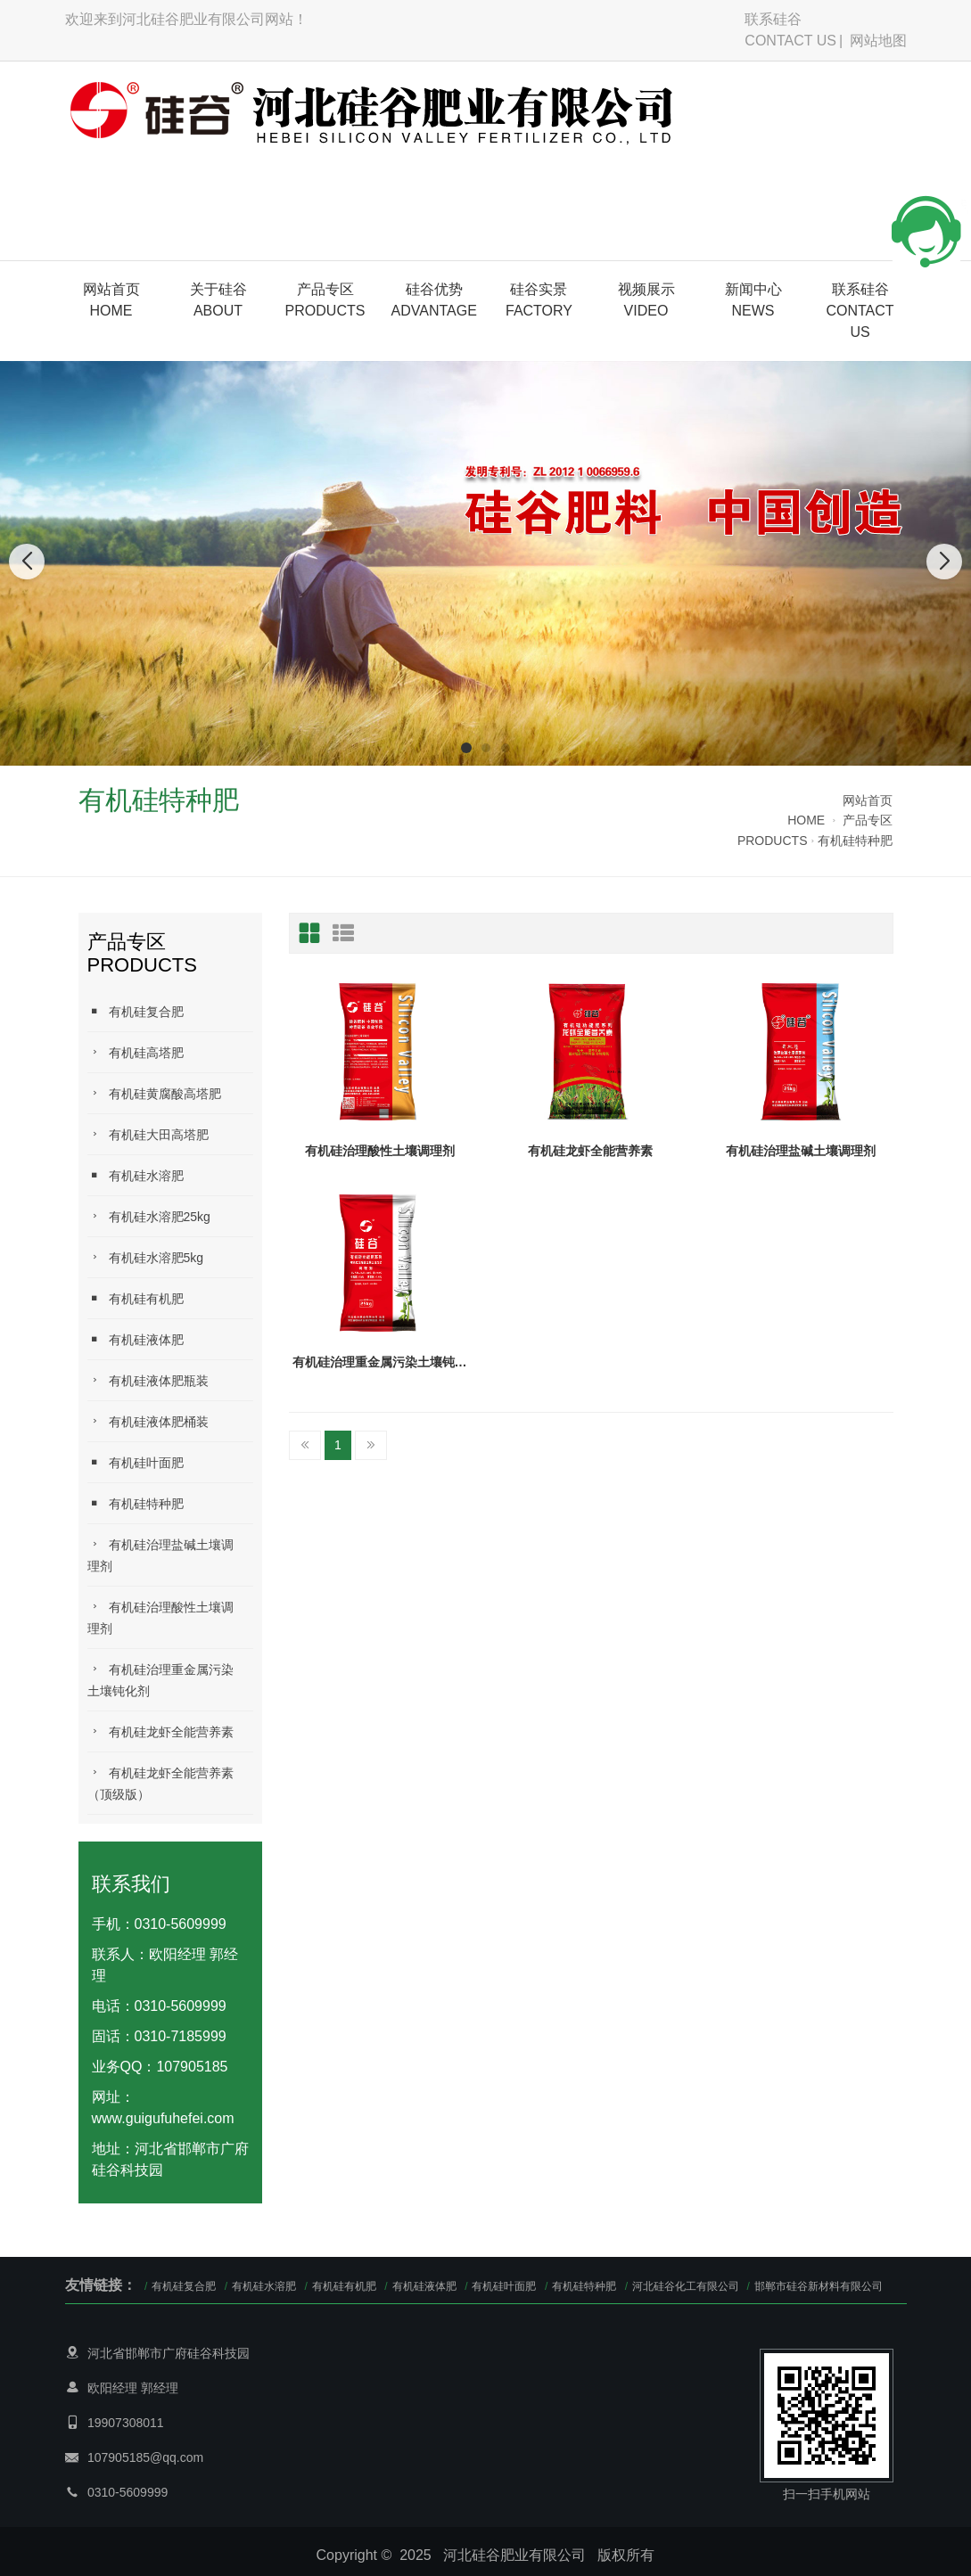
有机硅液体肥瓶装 (148, 1380)
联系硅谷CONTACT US (790, 30)
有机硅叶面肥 (135, 1462)
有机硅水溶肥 (135, 1175)
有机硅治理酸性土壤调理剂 (160, 1617)
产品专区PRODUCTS (325, 300)
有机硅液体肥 (135, 1339)
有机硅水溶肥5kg (145, 1257)
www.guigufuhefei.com (163, 2118)
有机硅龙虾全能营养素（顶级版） (160, 1783)
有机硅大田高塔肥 (148, 1134)
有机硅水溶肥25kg (148, 1216)
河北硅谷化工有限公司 (687, 2286)
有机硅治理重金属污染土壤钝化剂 (160, 1679)
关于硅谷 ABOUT (218, 300)
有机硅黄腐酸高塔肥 (154, 1093)
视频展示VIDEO (646, 300)
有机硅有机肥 (135, 1298)
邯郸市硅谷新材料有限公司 (818, 2286)
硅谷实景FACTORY (539, 300)
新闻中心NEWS (753, 300)
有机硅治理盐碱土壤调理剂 (160, 1555)
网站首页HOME (111, 300)
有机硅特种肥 (855, 840)
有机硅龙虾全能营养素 (160, 1731)
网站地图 (878, 40)
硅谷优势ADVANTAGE (434, 300)
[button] (466, 747)
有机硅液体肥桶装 (148, 1421)
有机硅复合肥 (135, 1011)
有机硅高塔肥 (135, 1052)
